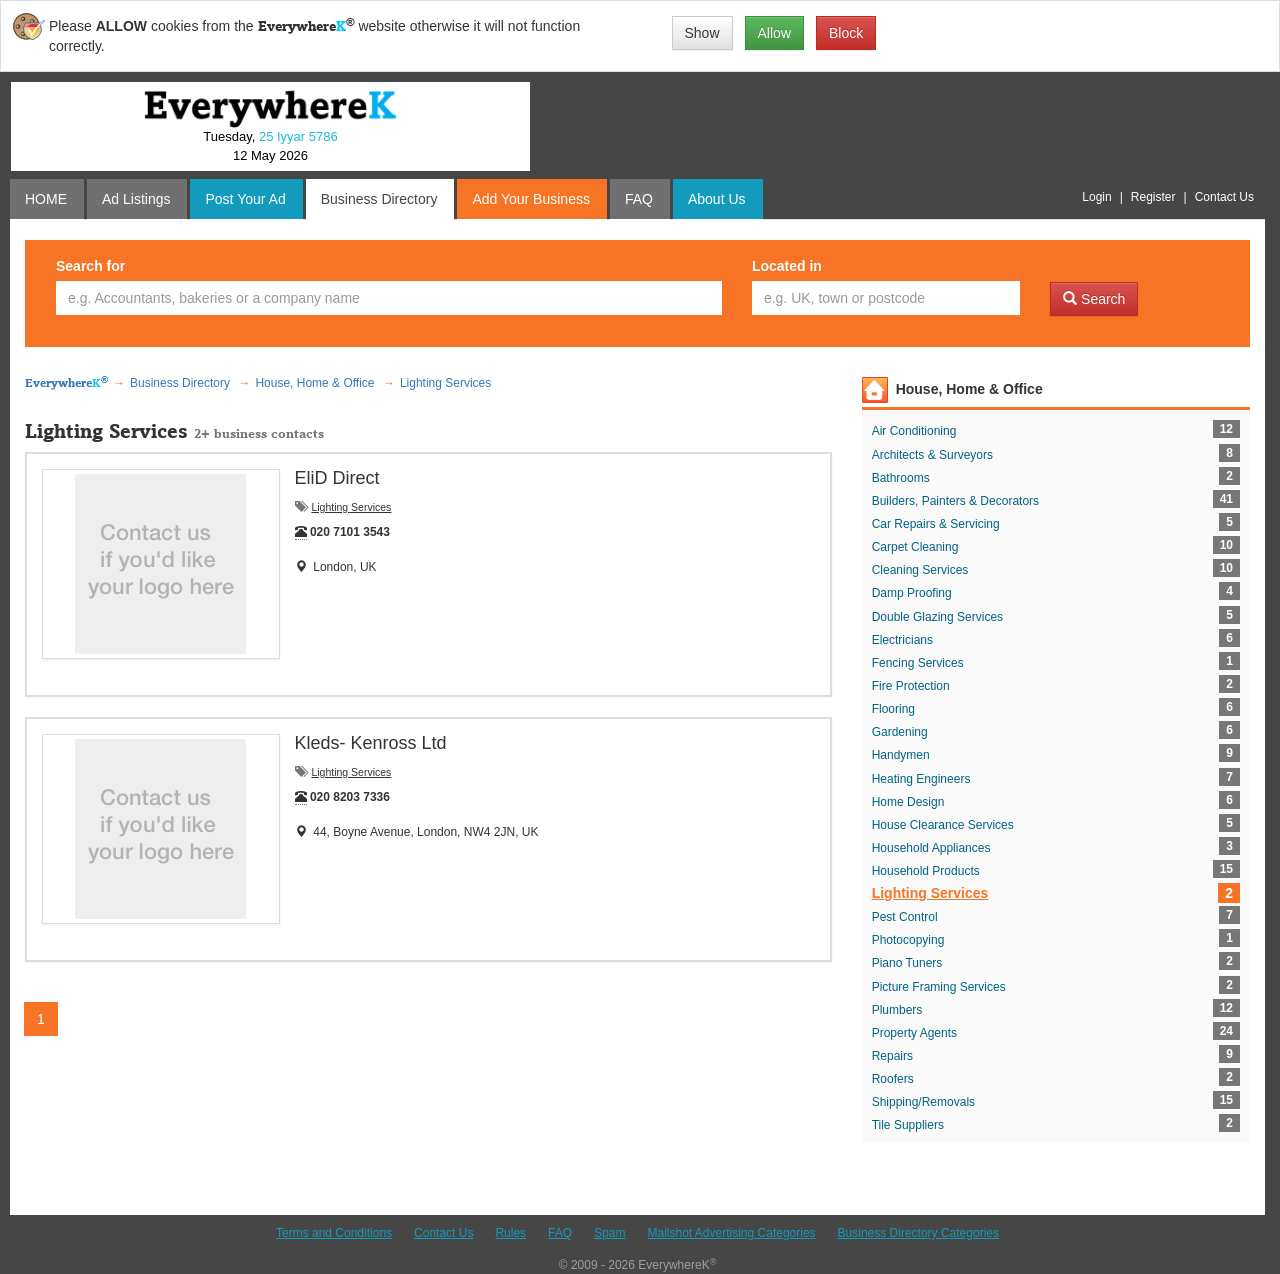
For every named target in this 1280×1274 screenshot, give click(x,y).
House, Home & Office (969, 389)
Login (1096, 197)
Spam (609, 1233)
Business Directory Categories (918, 1233)
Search (1094, 299)
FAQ (560, 1233)
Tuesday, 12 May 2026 (270, 146)
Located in (787, 266)
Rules (510, 1233)
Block (846, 33)
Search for (90, 266)
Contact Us (443, 1233)
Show (702, 33)
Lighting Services (351, 507)
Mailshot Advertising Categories (731, 1233)
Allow (774, 33)
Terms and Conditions (334, 1233)
